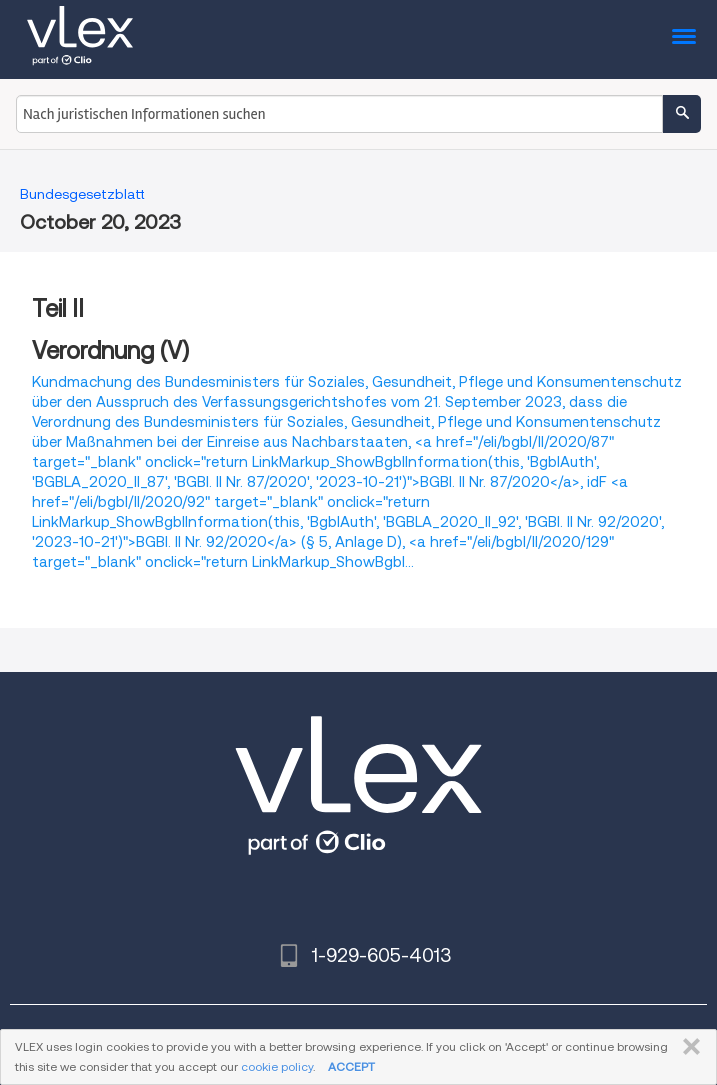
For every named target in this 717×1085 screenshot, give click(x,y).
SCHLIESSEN (687, 1047)
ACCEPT (351, 1066)
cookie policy (277, 1066)
